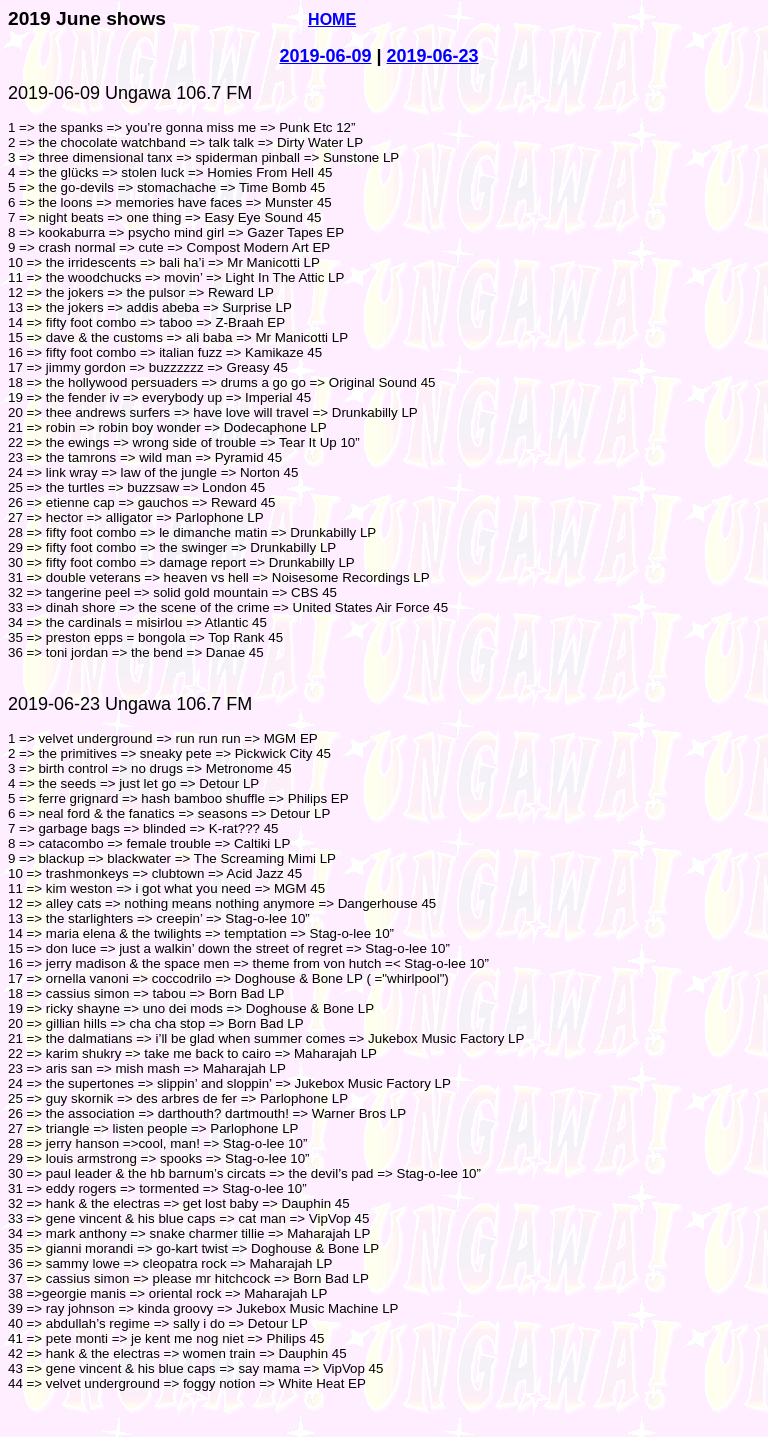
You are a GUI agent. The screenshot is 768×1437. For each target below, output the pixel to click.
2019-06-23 (433, 56)
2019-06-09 (325, 56)
